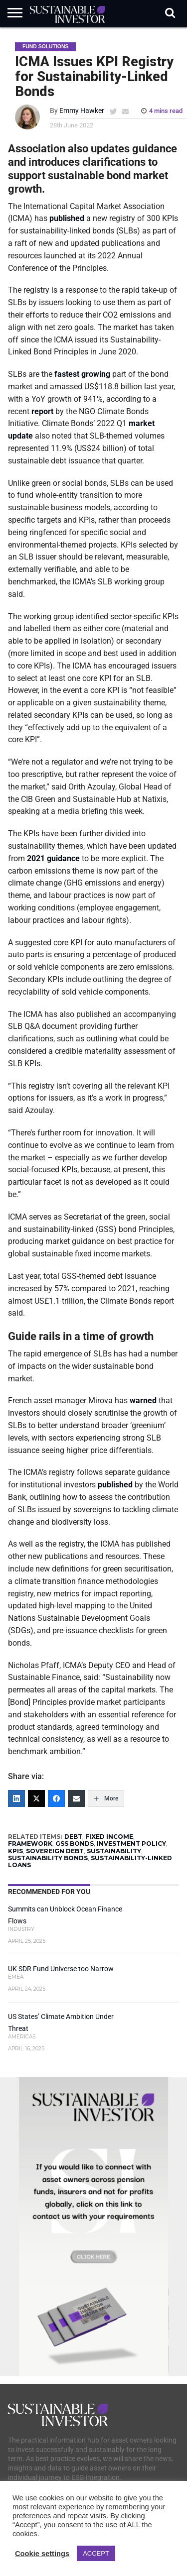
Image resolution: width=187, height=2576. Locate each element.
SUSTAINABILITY (114, 1851)
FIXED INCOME (109, 1836)
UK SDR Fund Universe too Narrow (61, 1969)
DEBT (73, 1836)
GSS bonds (74, 1843)
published (66, 218)
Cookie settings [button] (42, 2554)
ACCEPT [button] (96, 2553)
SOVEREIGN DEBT (55, 1851)
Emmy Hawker (81, 111)
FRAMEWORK (30, 1843)
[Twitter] (36, 1798)
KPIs (15, 1851)
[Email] (76, 1798)
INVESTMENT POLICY (131, 1843)
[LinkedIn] (16, 1798)
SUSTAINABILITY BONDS (48, 1858)
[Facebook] (56, 1798)
